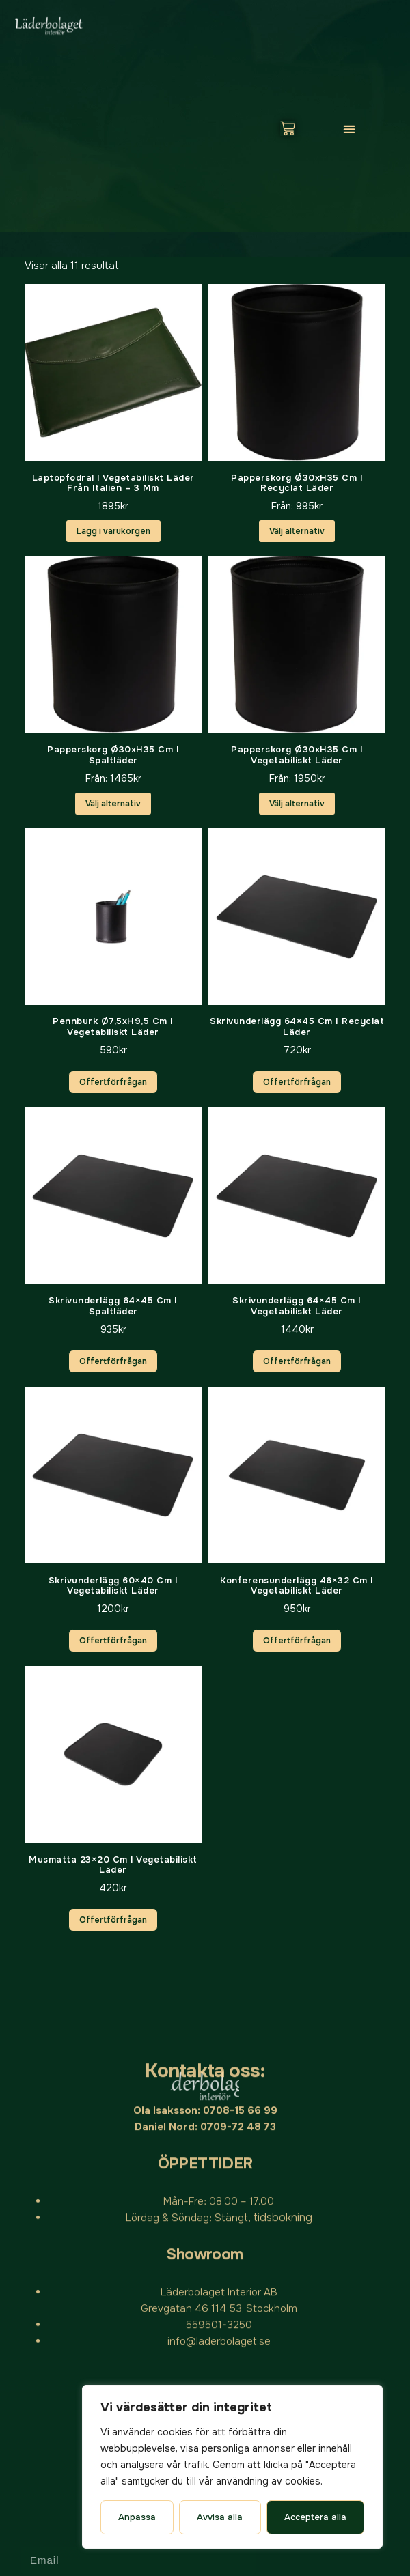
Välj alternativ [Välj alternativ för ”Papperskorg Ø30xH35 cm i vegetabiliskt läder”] (297, 803)
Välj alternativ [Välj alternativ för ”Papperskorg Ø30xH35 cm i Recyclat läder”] (297, 531)
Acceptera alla (315, 2517)
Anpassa (137, 2517)
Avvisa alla (220, 2517)
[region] (232, 2467)
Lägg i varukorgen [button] (113, 531)
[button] (349, 128)
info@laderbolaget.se (219, 2093)
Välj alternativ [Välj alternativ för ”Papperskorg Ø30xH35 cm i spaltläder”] (113, 803)
